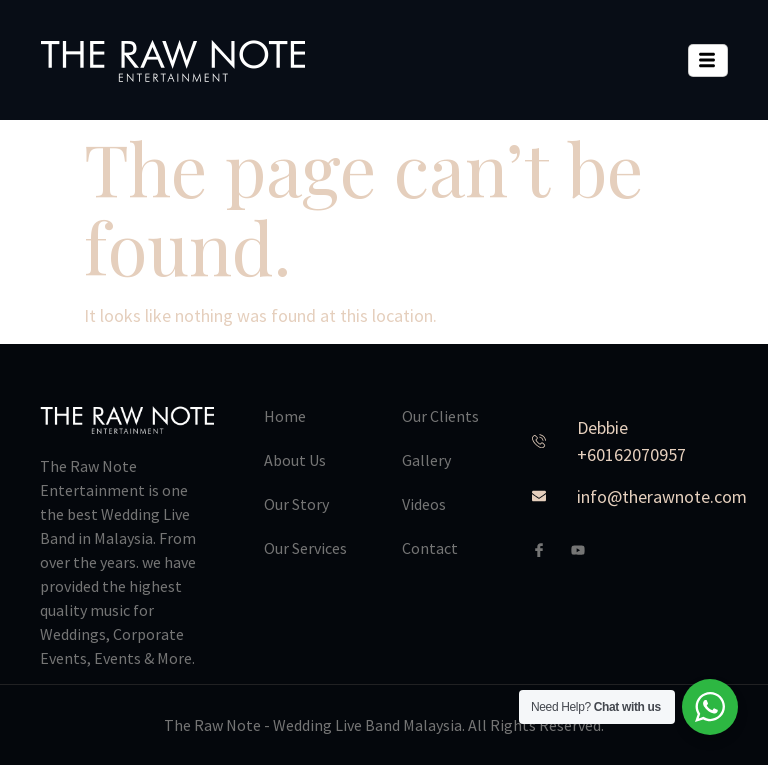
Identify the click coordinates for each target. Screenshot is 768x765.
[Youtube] (586, 550)
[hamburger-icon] (708, 60)
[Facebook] (547, 550)
